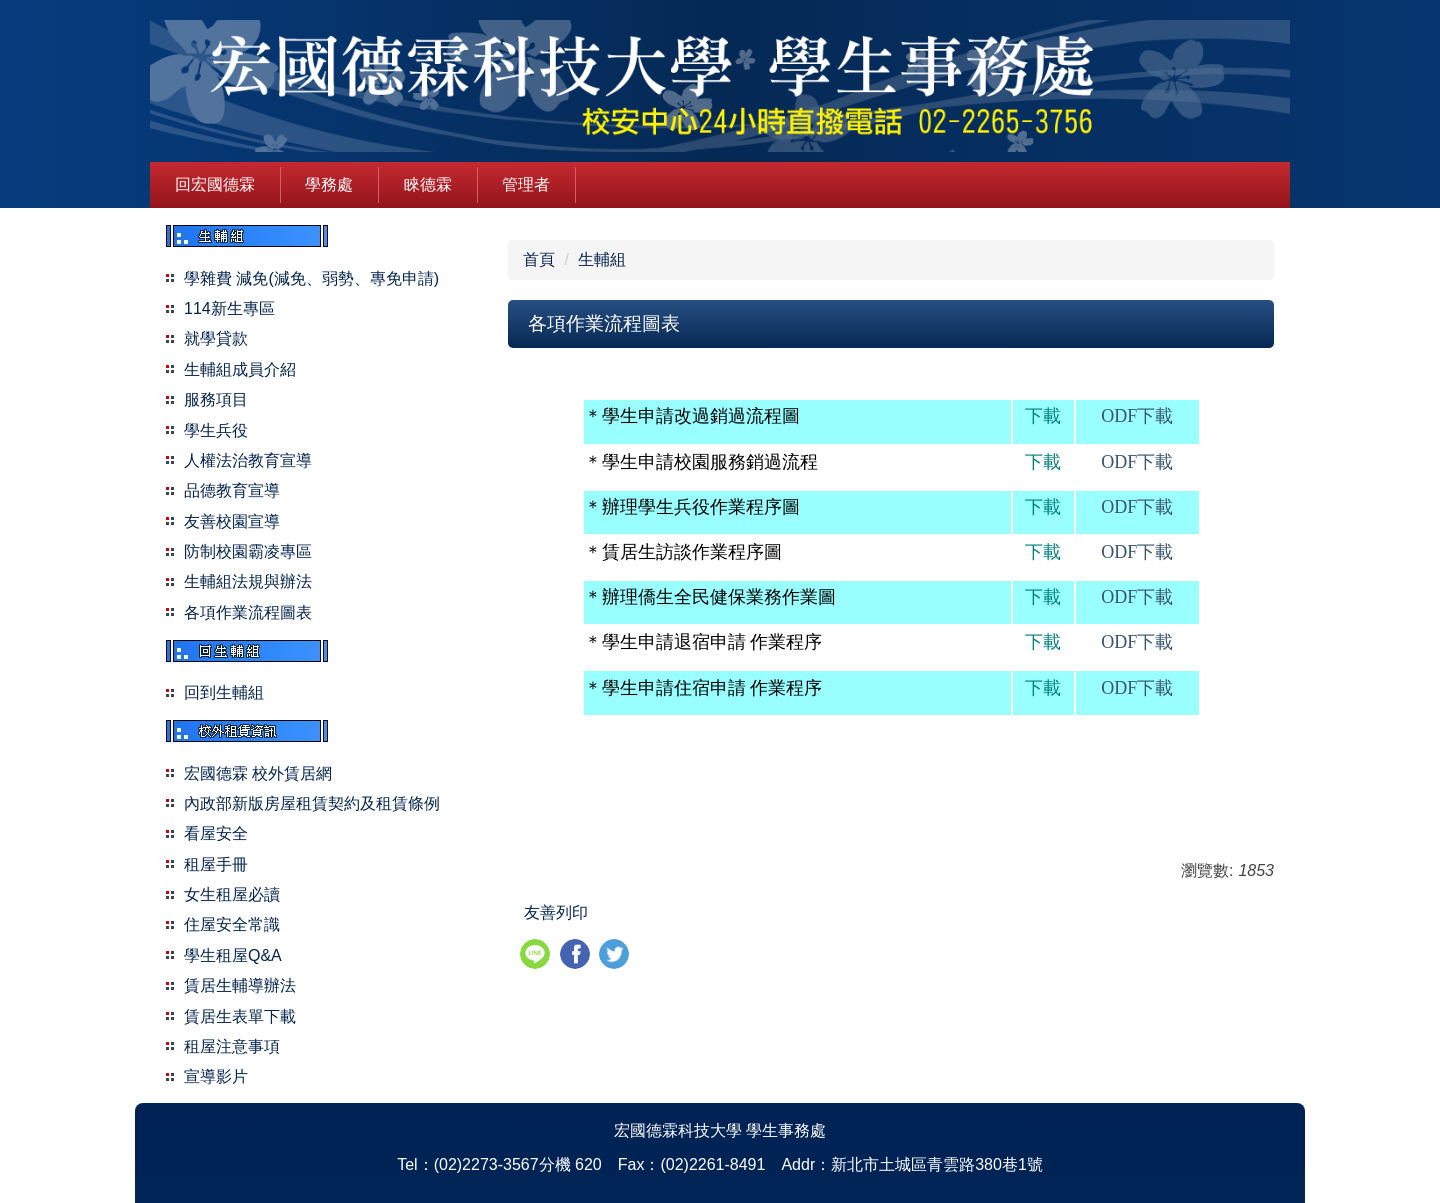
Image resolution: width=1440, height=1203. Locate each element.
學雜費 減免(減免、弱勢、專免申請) (311, 278)
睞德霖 (428, 184)
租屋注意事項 (232, 1046)
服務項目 (216, 399)
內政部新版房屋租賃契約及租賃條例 (312, 803)
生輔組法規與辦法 (248, 581)
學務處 (329, 184)
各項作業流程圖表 (248, 612)
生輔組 (602, 259)
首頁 (539, 259)
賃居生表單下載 (240, 1016)
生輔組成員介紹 (240, 369)
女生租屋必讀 (232, 894)
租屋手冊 (216, 864)
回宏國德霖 (215, 184)
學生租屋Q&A (233, 955)
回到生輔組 (224, 692)
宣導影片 (216, 1076)
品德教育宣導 (232, 490)
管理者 (526, 184)
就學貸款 (216, 338)
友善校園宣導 (232, 521)
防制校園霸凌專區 (248, 551)
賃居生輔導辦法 (240, 985)
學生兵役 (216, 430)
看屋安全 (216, 833)
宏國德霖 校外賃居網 (258, 773)
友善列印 (556, 912)
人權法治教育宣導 (248, 460)
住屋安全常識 (232, 924)
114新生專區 (229, 308)
